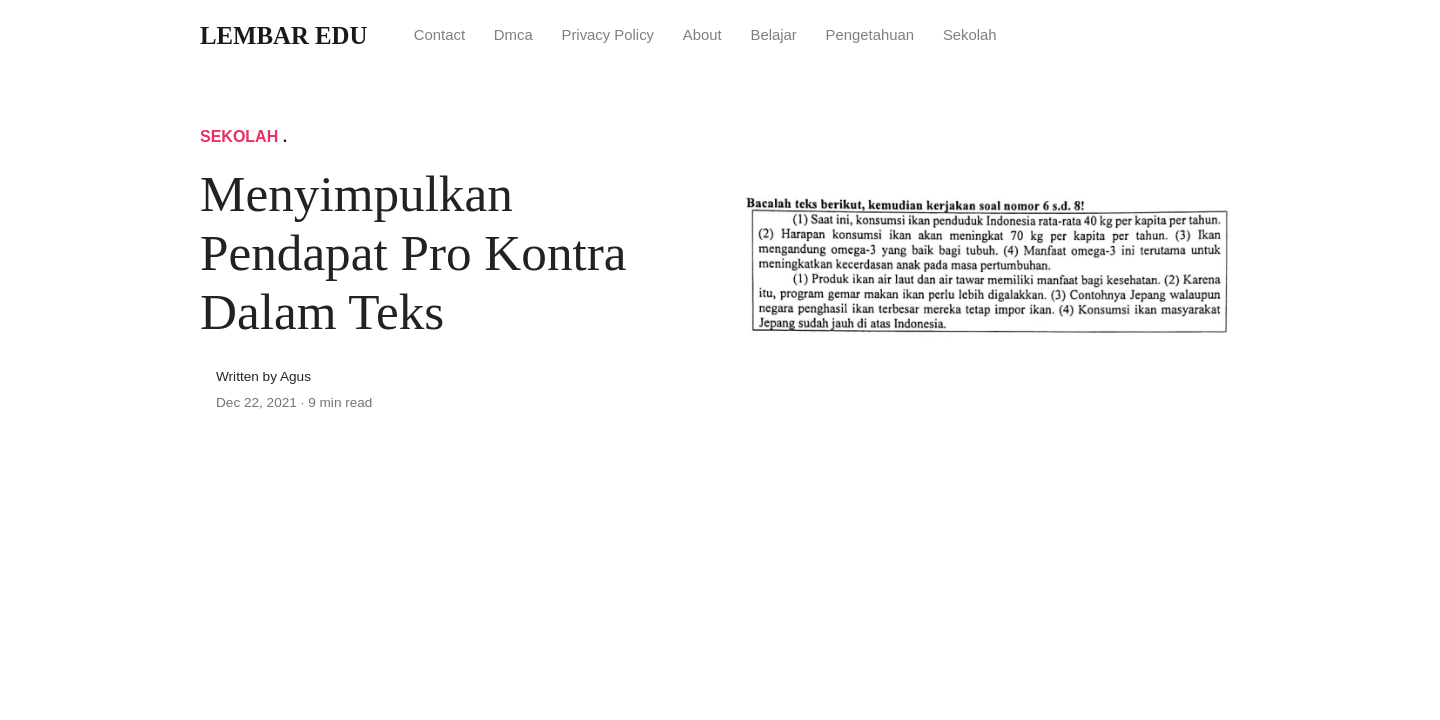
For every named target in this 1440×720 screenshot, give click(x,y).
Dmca (513, 35)
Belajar (773, 35)
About (702, 35)
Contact (439, 35)
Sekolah (970, 35)
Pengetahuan (870, 35)
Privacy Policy (607, 35)
